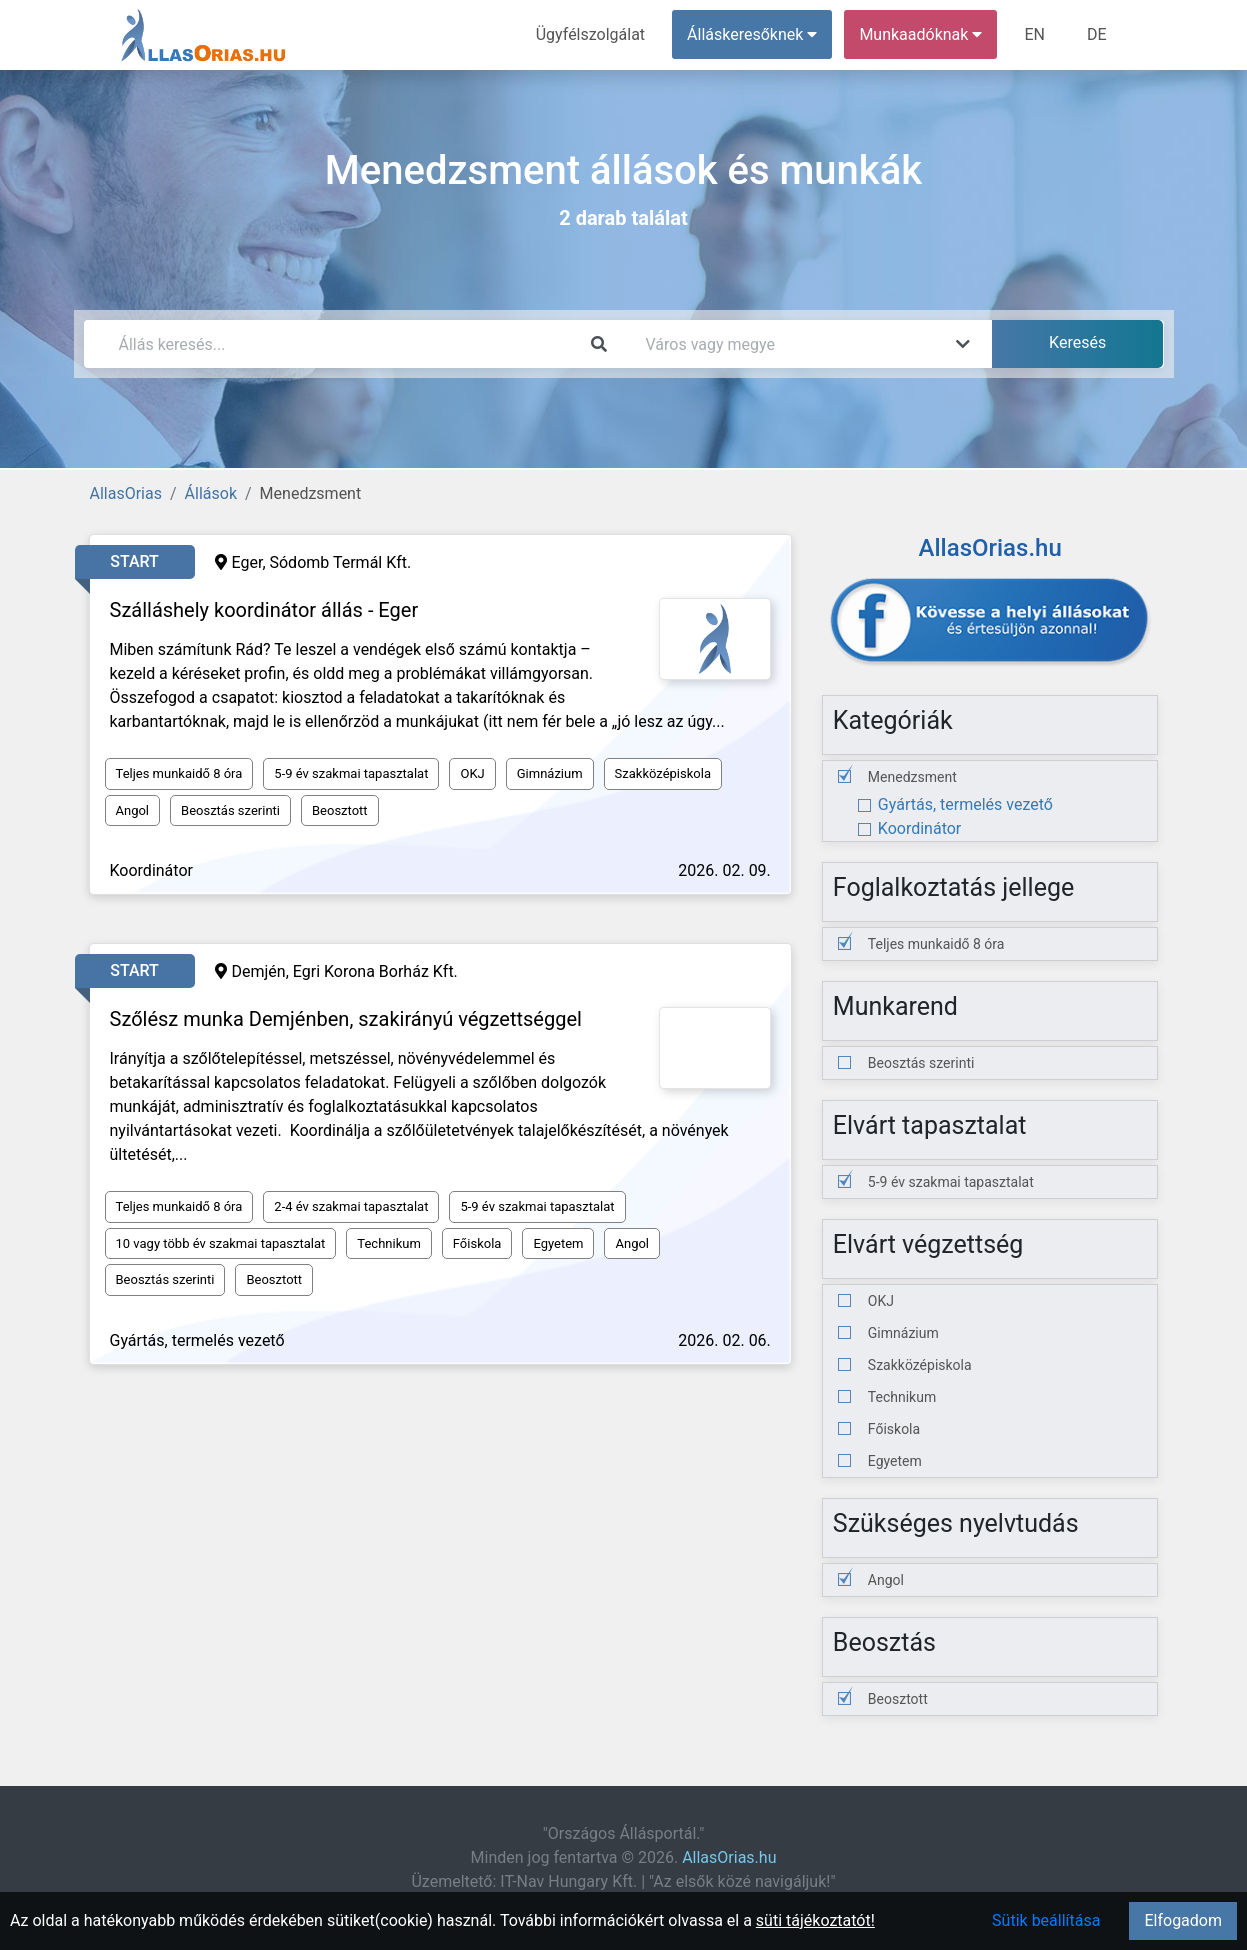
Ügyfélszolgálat (590, 34)
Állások (211, 493)
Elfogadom (1183, 1920)
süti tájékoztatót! (815, 1920)
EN (1034, 34)
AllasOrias (126, 493)
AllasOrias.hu (729, 1857)
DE (1097, 34)
